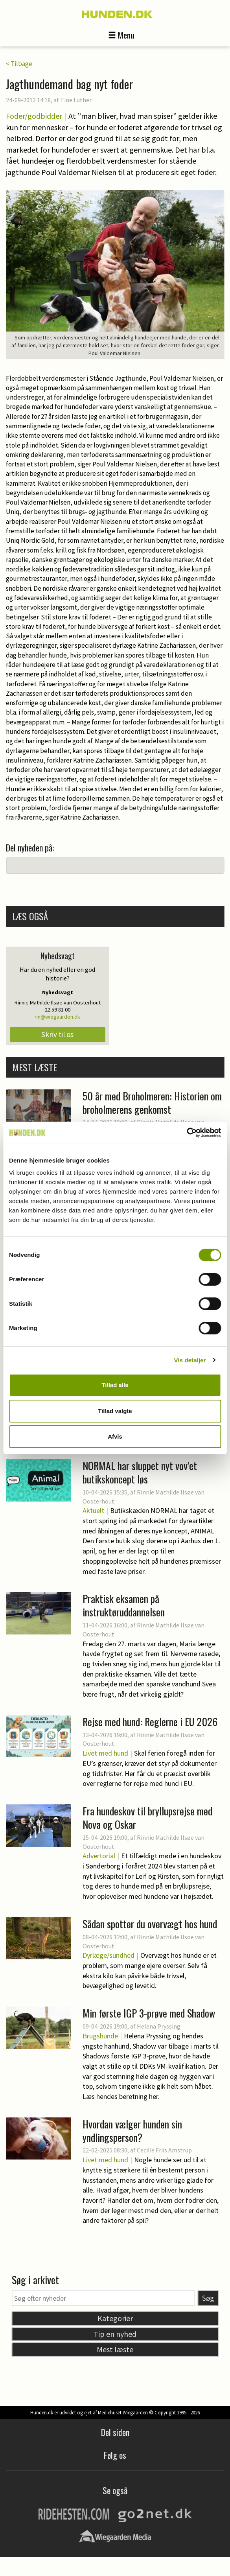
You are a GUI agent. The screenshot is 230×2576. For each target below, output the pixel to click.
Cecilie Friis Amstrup (164, 2150)
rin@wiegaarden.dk (57, 1016)
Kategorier (115, 2318)
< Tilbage (19, 63)
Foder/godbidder (34, 116)
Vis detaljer (190, 1360)
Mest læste (115, 2349)
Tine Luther (76, 100)
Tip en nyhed (115, 2334)
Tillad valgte (115, 1411)
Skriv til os (57, 1034)
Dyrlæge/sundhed (108, 1955)
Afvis (115, 1436)
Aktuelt (93, 1510)
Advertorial (99, 1855)
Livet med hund (105, 1753)
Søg (208, 2298)
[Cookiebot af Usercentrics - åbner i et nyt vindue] (186, 1133)
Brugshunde (100, 2035)
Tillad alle (114, 1385)
